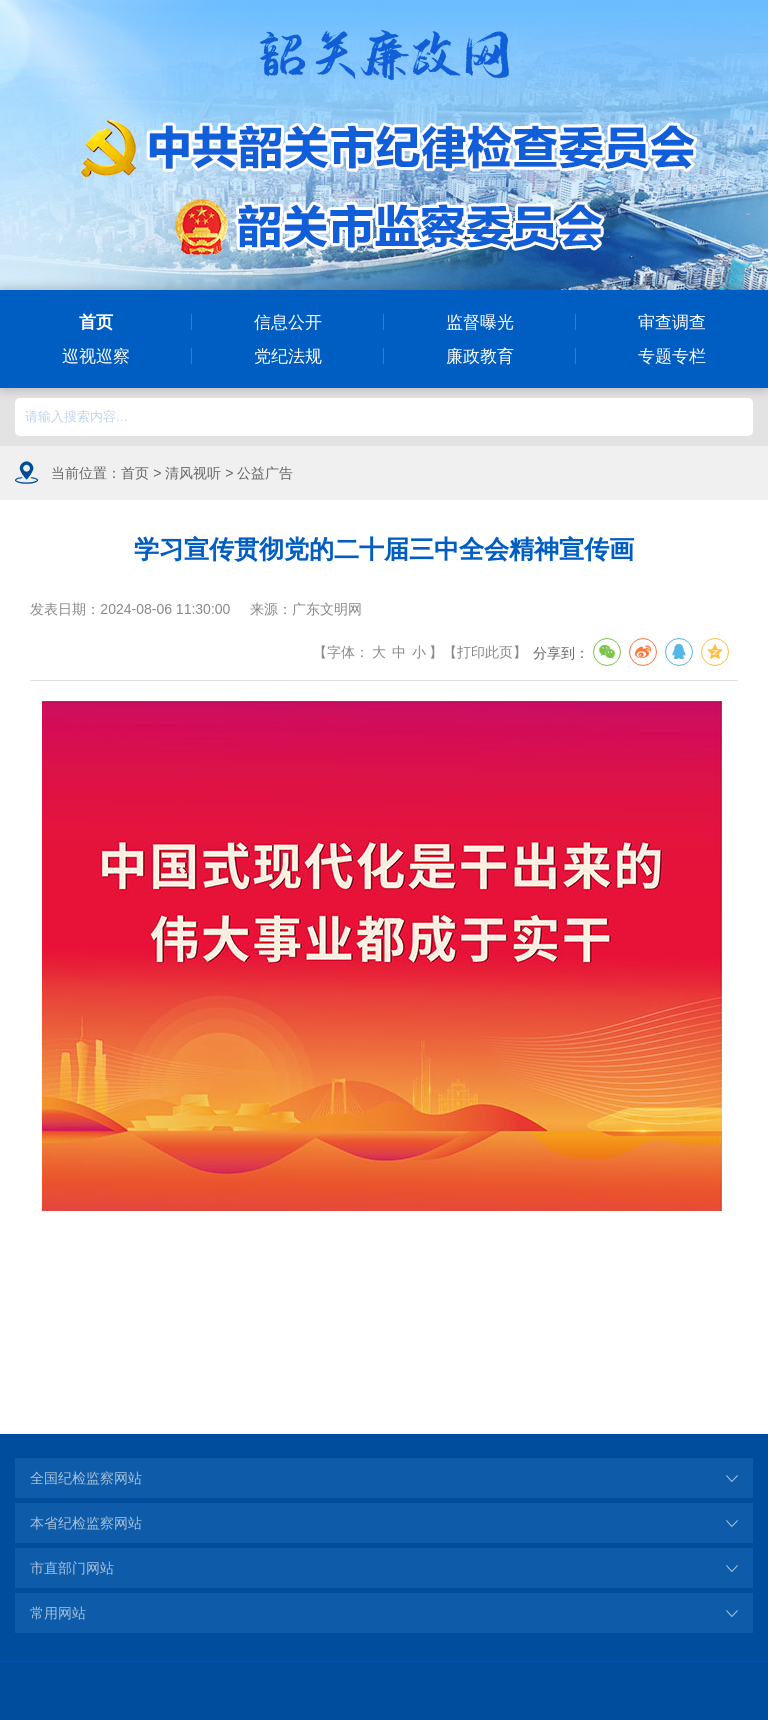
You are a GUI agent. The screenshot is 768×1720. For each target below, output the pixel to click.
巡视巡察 (96, 356)
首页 (96, 322)
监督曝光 (480, 322)
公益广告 (265, 473)
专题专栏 (672, 356)
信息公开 (288, 322)
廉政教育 (480, 356)
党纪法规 (288, 356)
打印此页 (485, 652)
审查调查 (672, 322)
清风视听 (193, 473)
